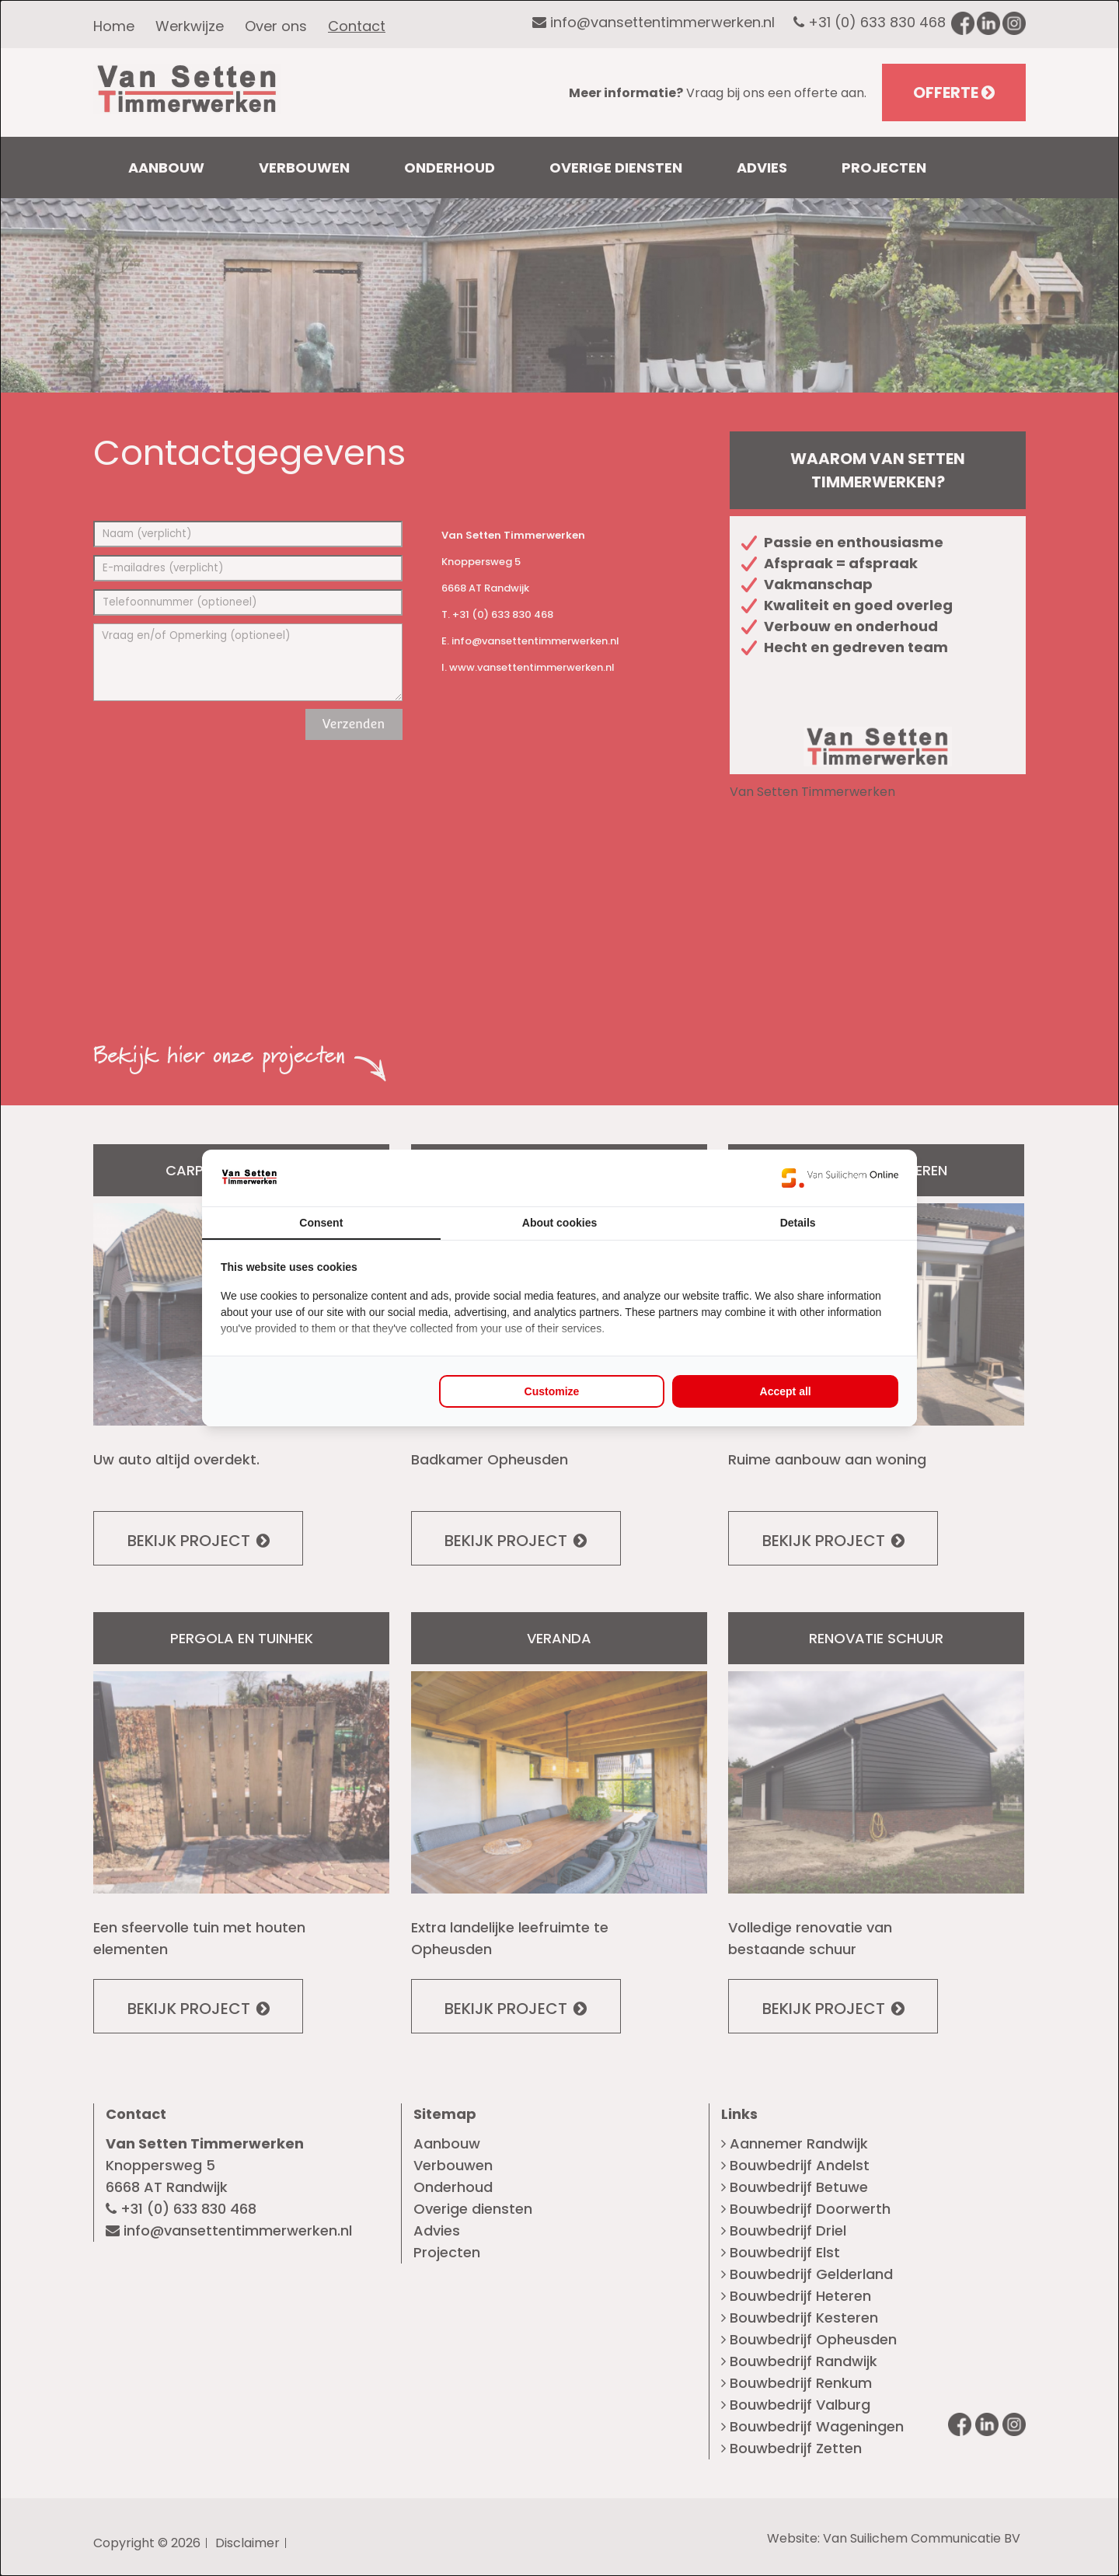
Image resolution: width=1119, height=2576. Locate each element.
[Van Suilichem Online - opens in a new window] (840, 1177)
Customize (552, 1391)
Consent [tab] (321, 1222)
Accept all (785, 1391)
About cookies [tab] (559, 1222)
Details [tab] (798, 1222)
